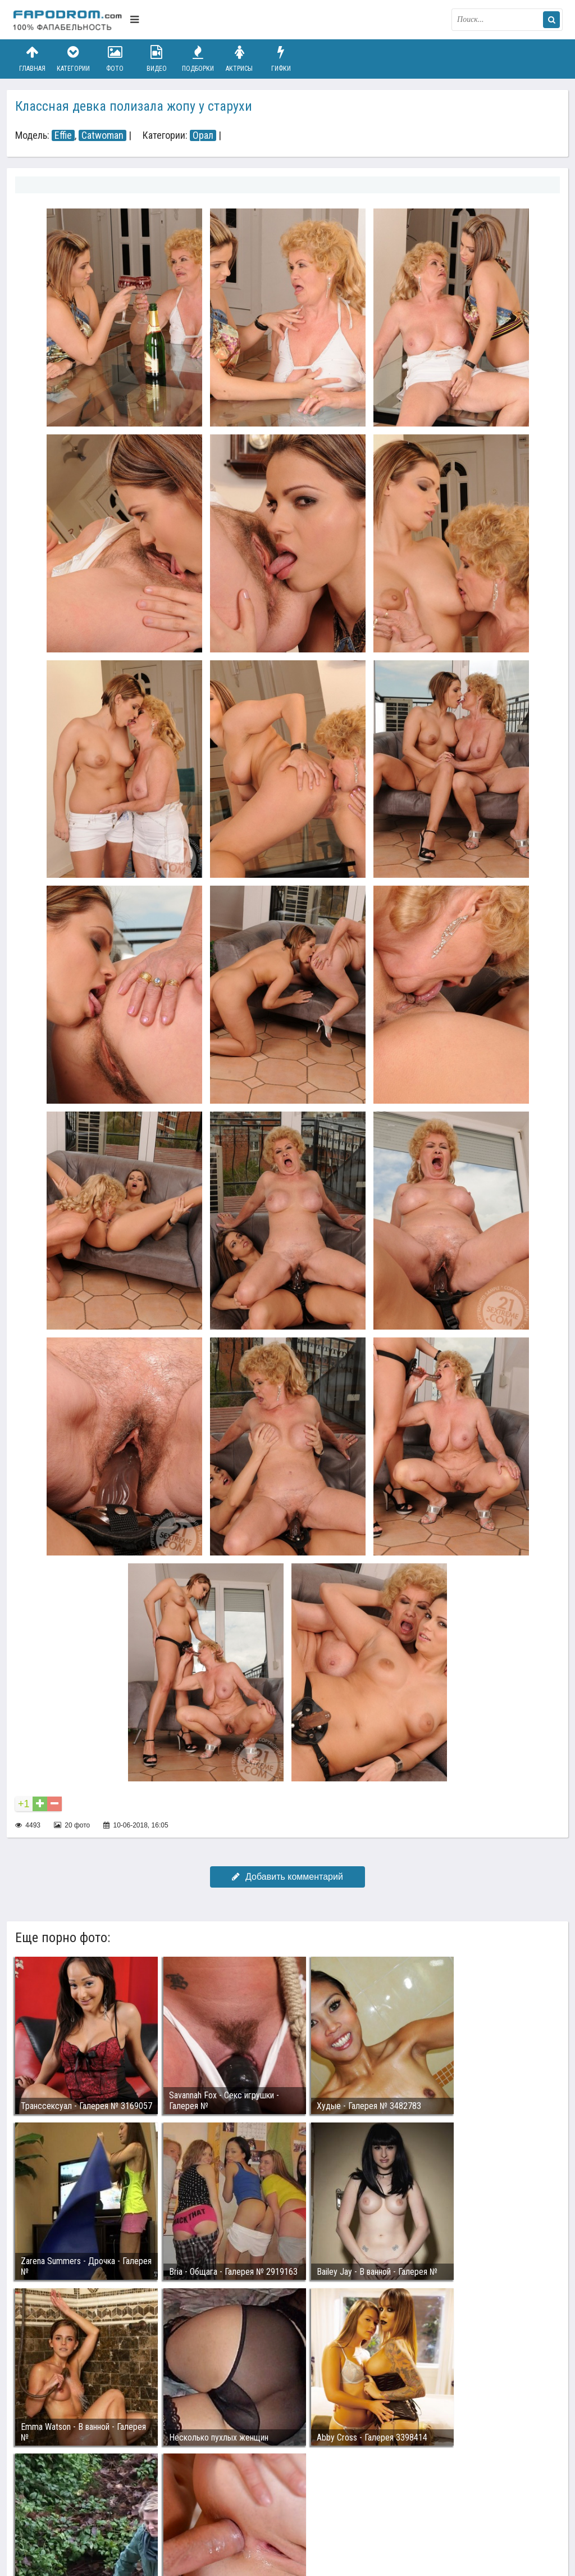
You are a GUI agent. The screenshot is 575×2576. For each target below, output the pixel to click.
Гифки (280, 58)
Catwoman (102, 135)
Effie (63, 135)
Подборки (198, 58)
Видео (156, 58)
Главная (32, 58)
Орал (203, 135)
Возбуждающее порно (205, 2515)
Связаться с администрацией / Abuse (80, 2506)
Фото (115, 58)
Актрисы (239, 58)
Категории (73, 58)
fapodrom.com (68, 19)
